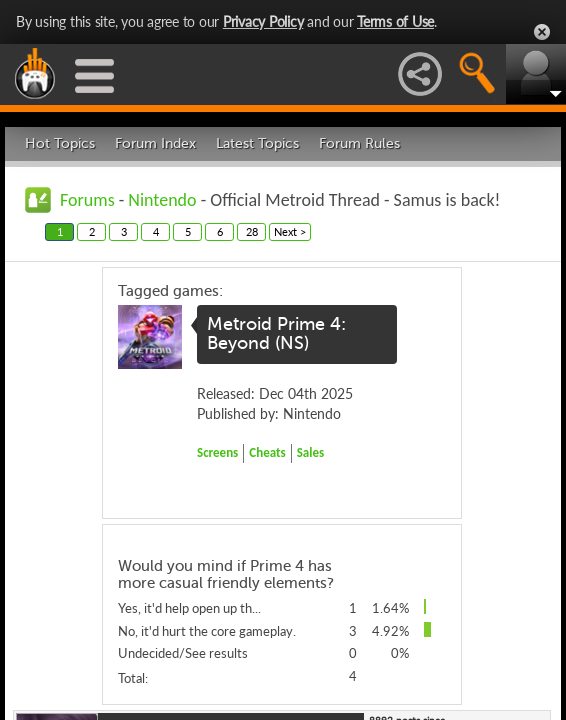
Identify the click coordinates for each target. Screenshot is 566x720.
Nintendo (162, 200)
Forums (87, 200)
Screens (217, 452)
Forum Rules (359, 143)
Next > (290, 231)
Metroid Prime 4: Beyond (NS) (276, 334)
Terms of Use (395, 21)
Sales (311, 452)
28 (252, 231)
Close (542, 32)
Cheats (267, 452)
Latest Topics (257, 143)
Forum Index (155, 143)
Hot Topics (60, 143)
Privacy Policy (263, 21)
